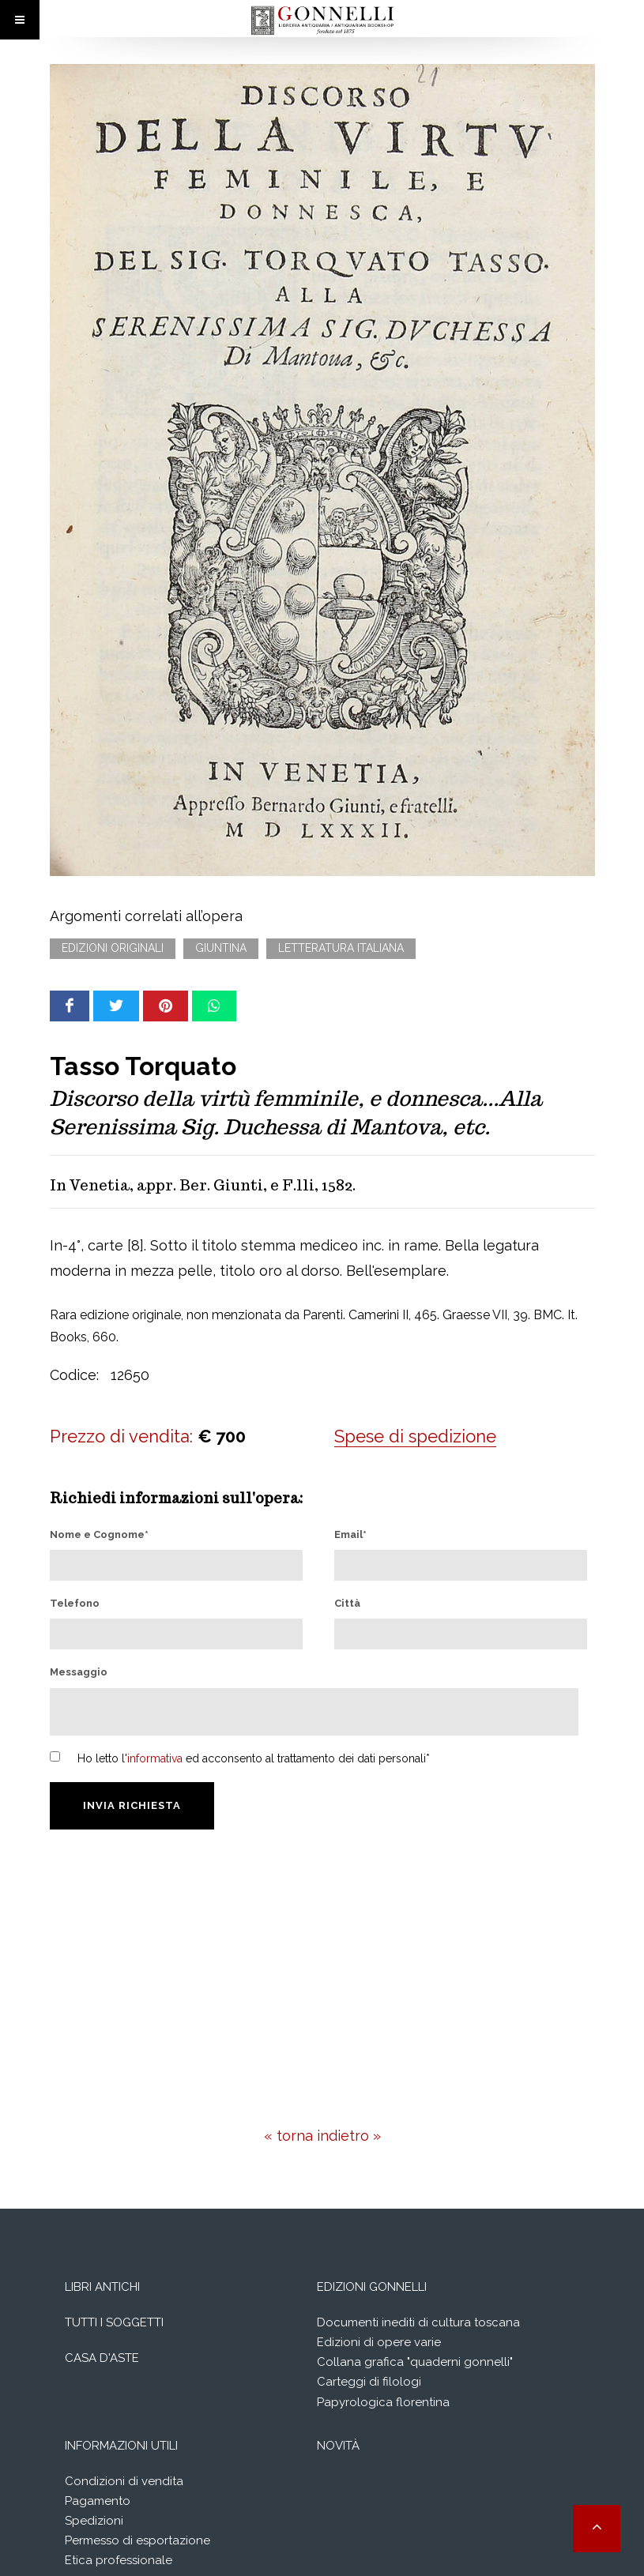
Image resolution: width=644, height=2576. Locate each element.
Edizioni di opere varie (379, 2342)
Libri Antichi (102, 2287)
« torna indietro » (322, 2135)
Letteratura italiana (341, 948)
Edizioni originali (113, 948)
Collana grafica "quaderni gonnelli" (415, 2362)
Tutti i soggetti (114, 2322)
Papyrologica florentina (383, 2402)
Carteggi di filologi (369, 2382)
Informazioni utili (121, 2446)
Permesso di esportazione (137, 2540)
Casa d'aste (102, 2358)
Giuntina (221, 948)
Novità (338, 2446)
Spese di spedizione (415, 1436)
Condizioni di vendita (124, 2481)
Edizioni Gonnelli (372, 2287)
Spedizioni (94, 2521)
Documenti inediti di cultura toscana (418, 2322)
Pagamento (97, 2501)
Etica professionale (118, 2560)
